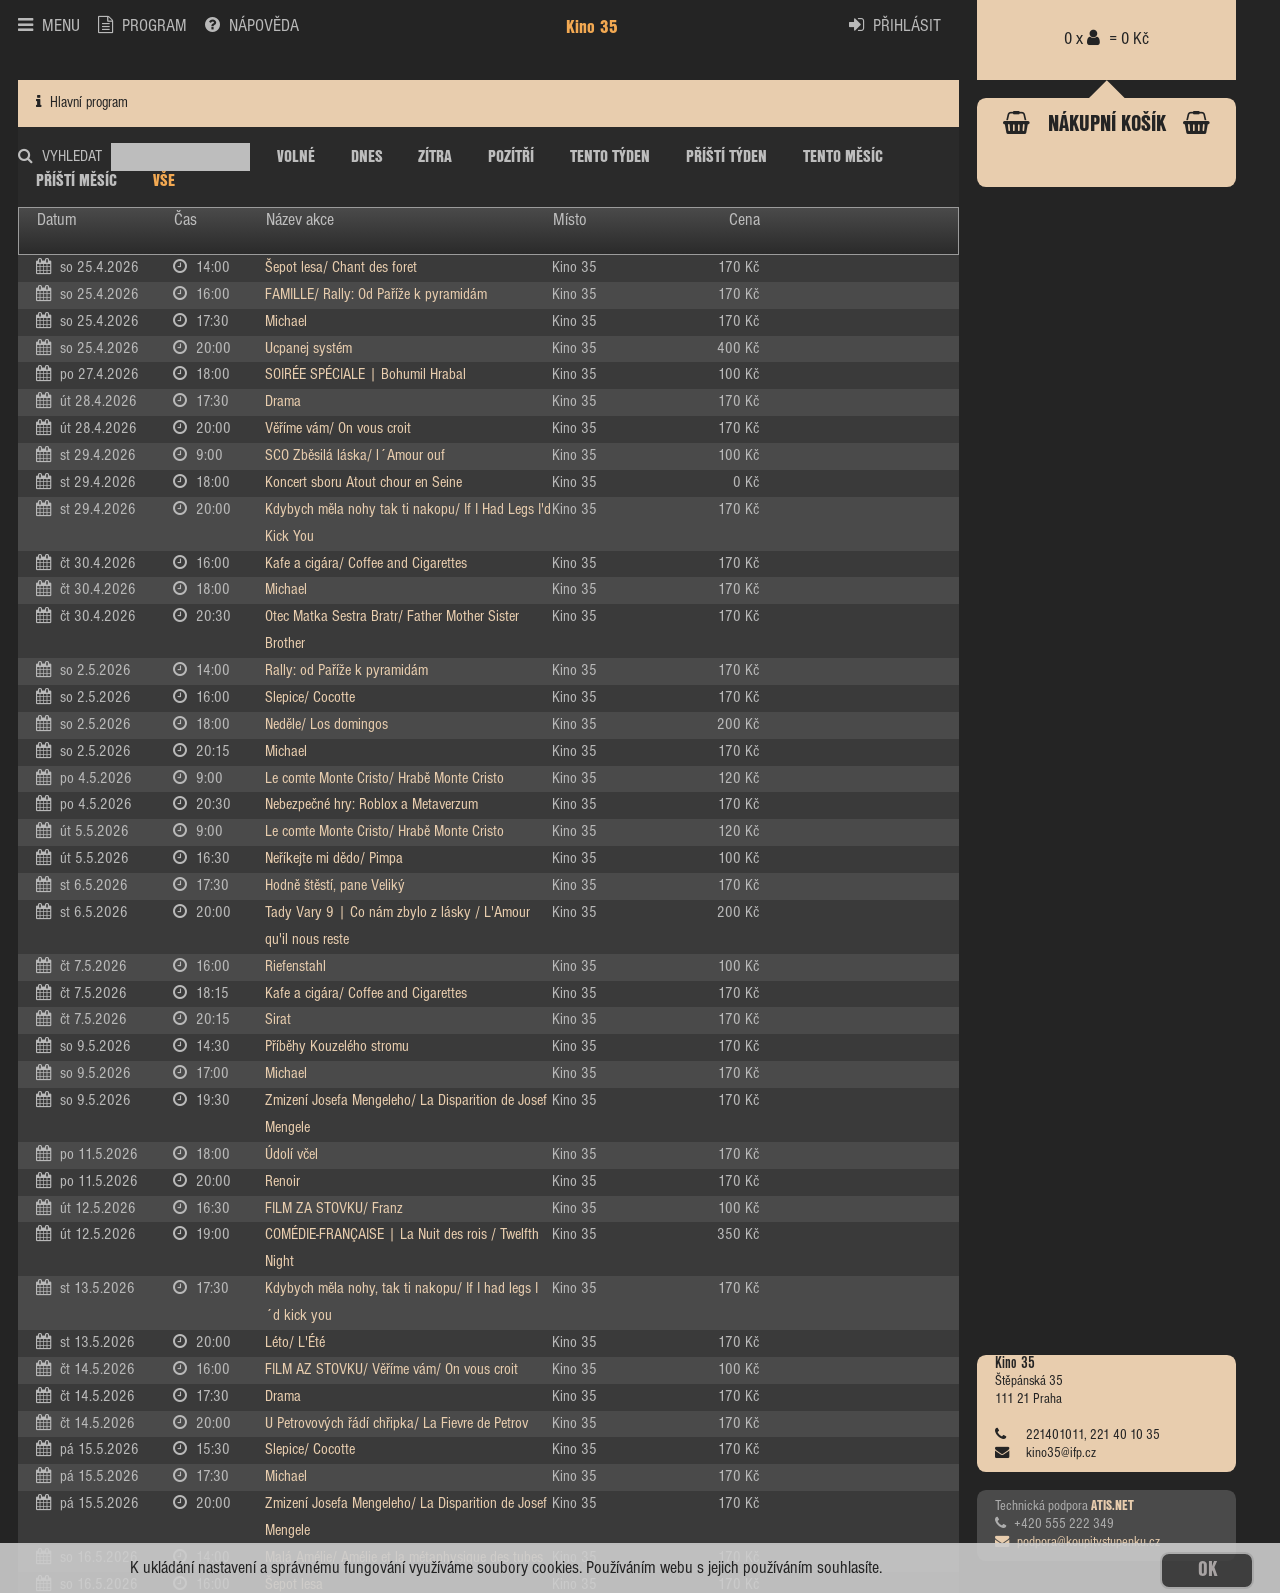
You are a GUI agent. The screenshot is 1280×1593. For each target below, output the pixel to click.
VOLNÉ (296, 157)
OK (1207, 1570)
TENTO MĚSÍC (843, 157)
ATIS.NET (1112, 1506)
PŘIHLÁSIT (895, 26)
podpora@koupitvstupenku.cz (1078, 1542)
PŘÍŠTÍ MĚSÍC (76, 181)
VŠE (164, 181)
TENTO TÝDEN (610, 157)
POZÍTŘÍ (511, 157)
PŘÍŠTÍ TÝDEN (726, 157)
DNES (367, 157)
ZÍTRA (435, 157)
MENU (49, 26)
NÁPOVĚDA (252, 26)
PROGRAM (142, 26)
